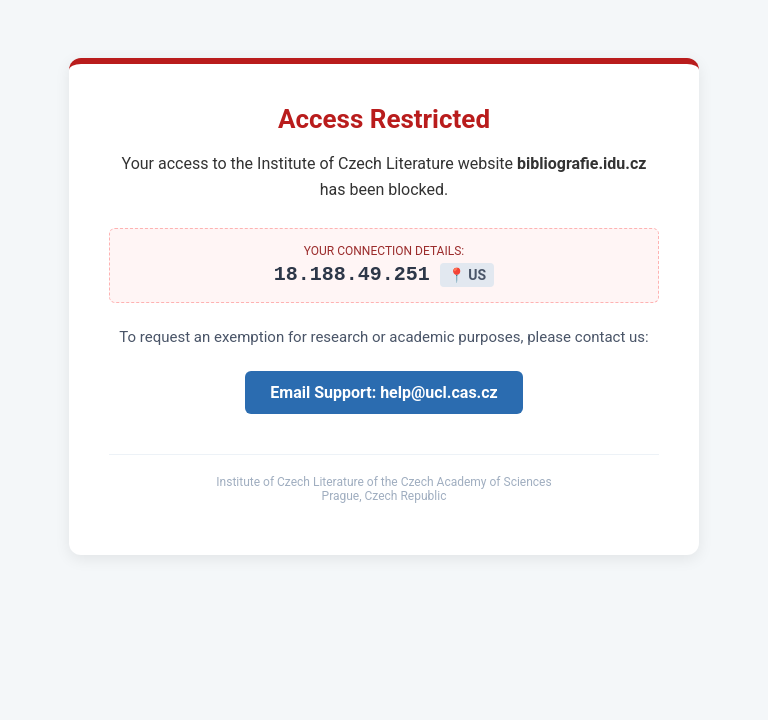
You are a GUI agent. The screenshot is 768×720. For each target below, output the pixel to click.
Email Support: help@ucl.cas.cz (383, 395)
